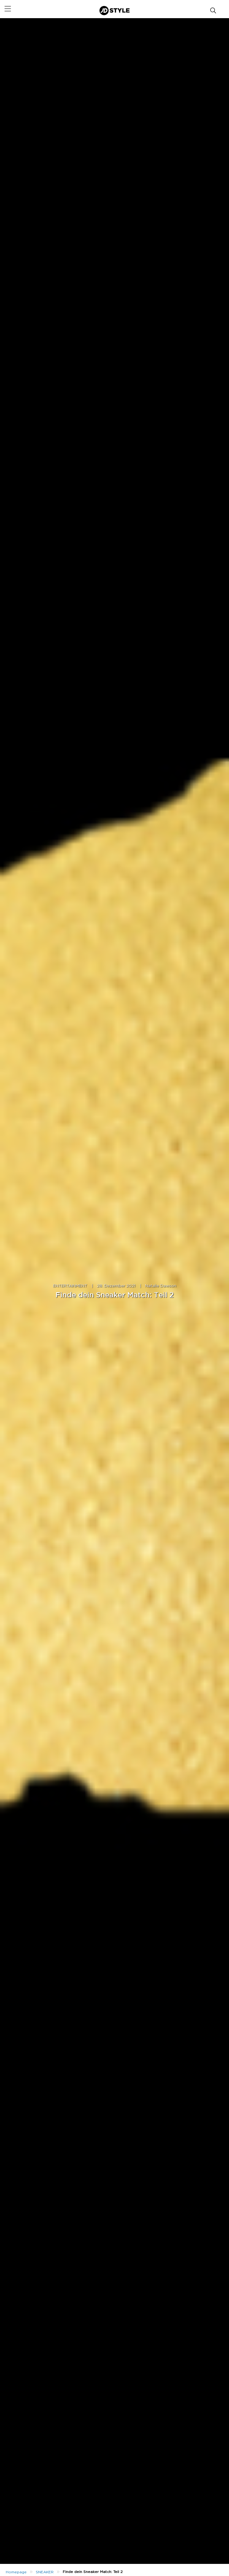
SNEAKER (45, 2572)
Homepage (16, 2572)
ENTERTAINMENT (70, 1286)
